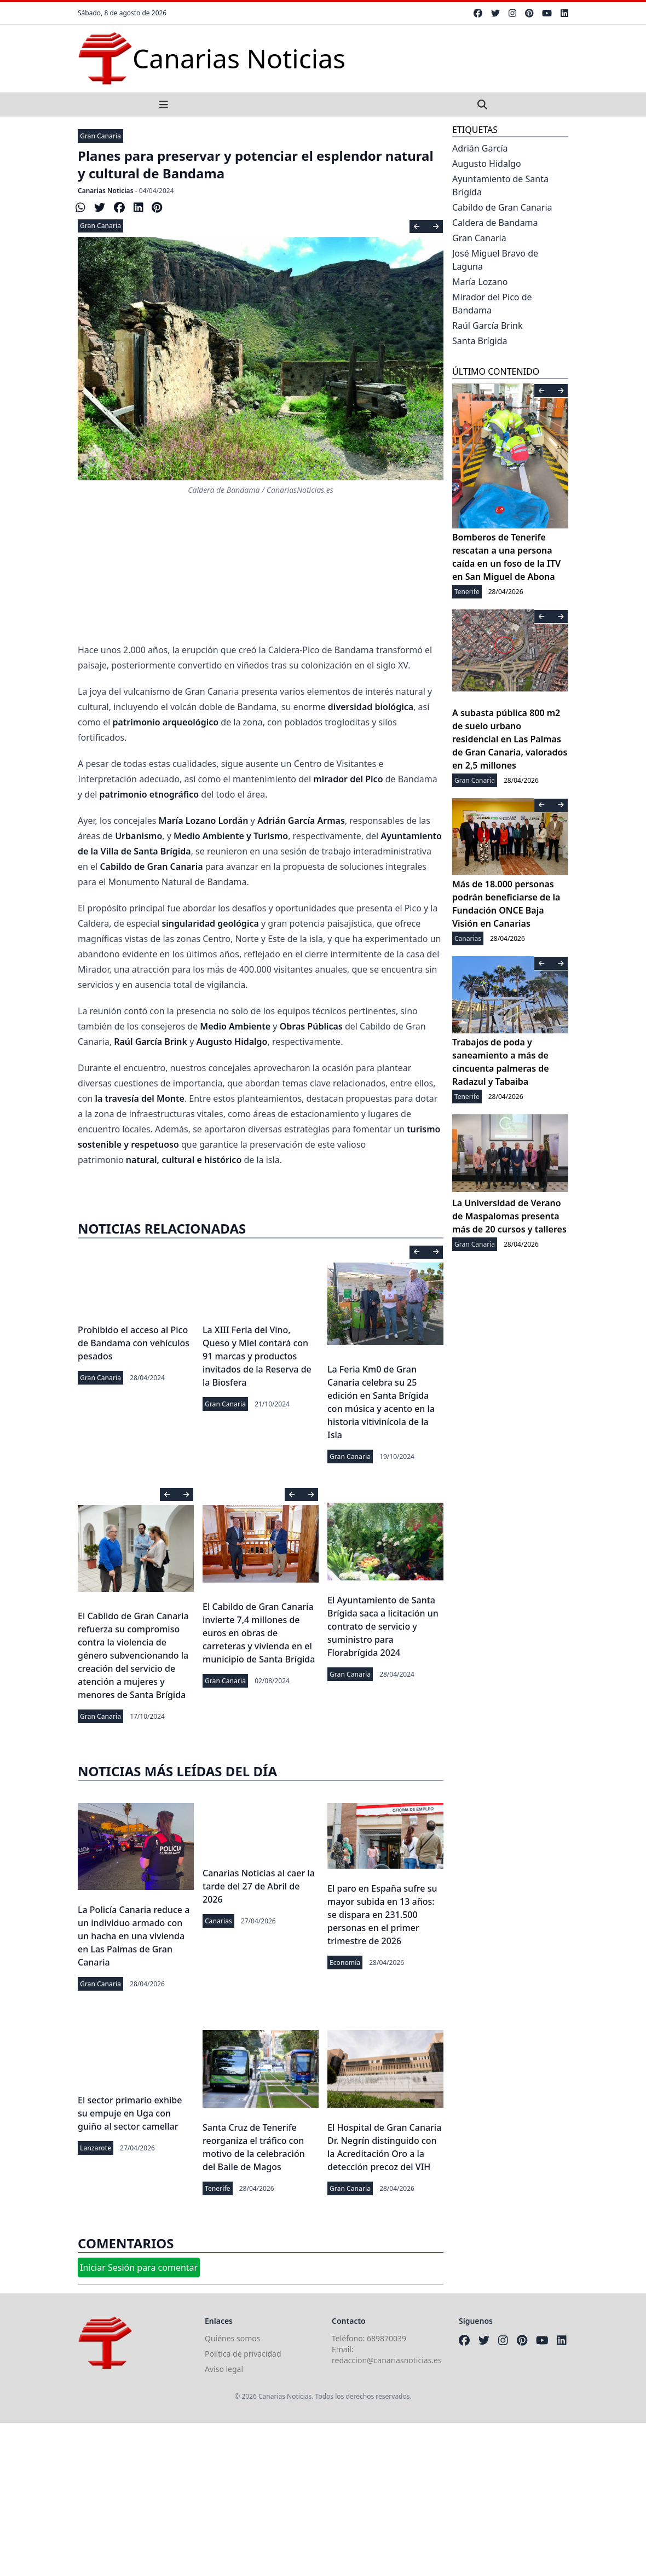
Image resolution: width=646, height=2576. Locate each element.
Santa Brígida (479, 341)
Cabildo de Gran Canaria (502, 207)
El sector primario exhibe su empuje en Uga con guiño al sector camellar (130, 2113)
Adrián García (480, 148)
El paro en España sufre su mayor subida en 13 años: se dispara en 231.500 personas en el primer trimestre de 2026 (382, 1914)
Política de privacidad (243, 2353)
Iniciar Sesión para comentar (139, 2267)
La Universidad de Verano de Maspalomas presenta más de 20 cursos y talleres (509, 1216)
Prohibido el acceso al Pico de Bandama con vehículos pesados (133, 1343)
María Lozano (479, 282)
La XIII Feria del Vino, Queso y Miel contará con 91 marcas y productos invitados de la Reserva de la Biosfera (257, 1356)
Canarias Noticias (106, 190)
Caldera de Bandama (495, 223)
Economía (345, 1962)
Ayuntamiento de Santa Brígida (500, 185)
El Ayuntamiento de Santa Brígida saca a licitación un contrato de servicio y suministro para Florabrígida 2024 (383, 1626)
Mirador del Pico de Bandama (492, 303)
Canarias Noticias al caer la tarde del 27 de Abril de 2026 (259, 1886)
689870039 (386, 2338)
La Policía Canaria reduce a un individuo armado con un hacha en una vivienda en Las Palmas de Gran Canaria (133, 1936)
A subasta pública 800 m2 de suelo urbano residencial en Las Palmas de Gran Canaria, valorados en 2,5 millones (509, 739)
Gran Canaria (100, 136)
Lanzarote (95, 2148)
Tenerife (217, 2188)
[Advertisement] (323, 2499)
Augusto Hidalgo (486, 164)
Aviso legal (224, 2369)
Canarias (218, 1921)
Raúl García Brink (487, 325)
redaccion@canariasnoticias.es (387, 2360)
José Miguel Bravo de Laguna (495, 259)
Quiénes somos (232, 2338)
